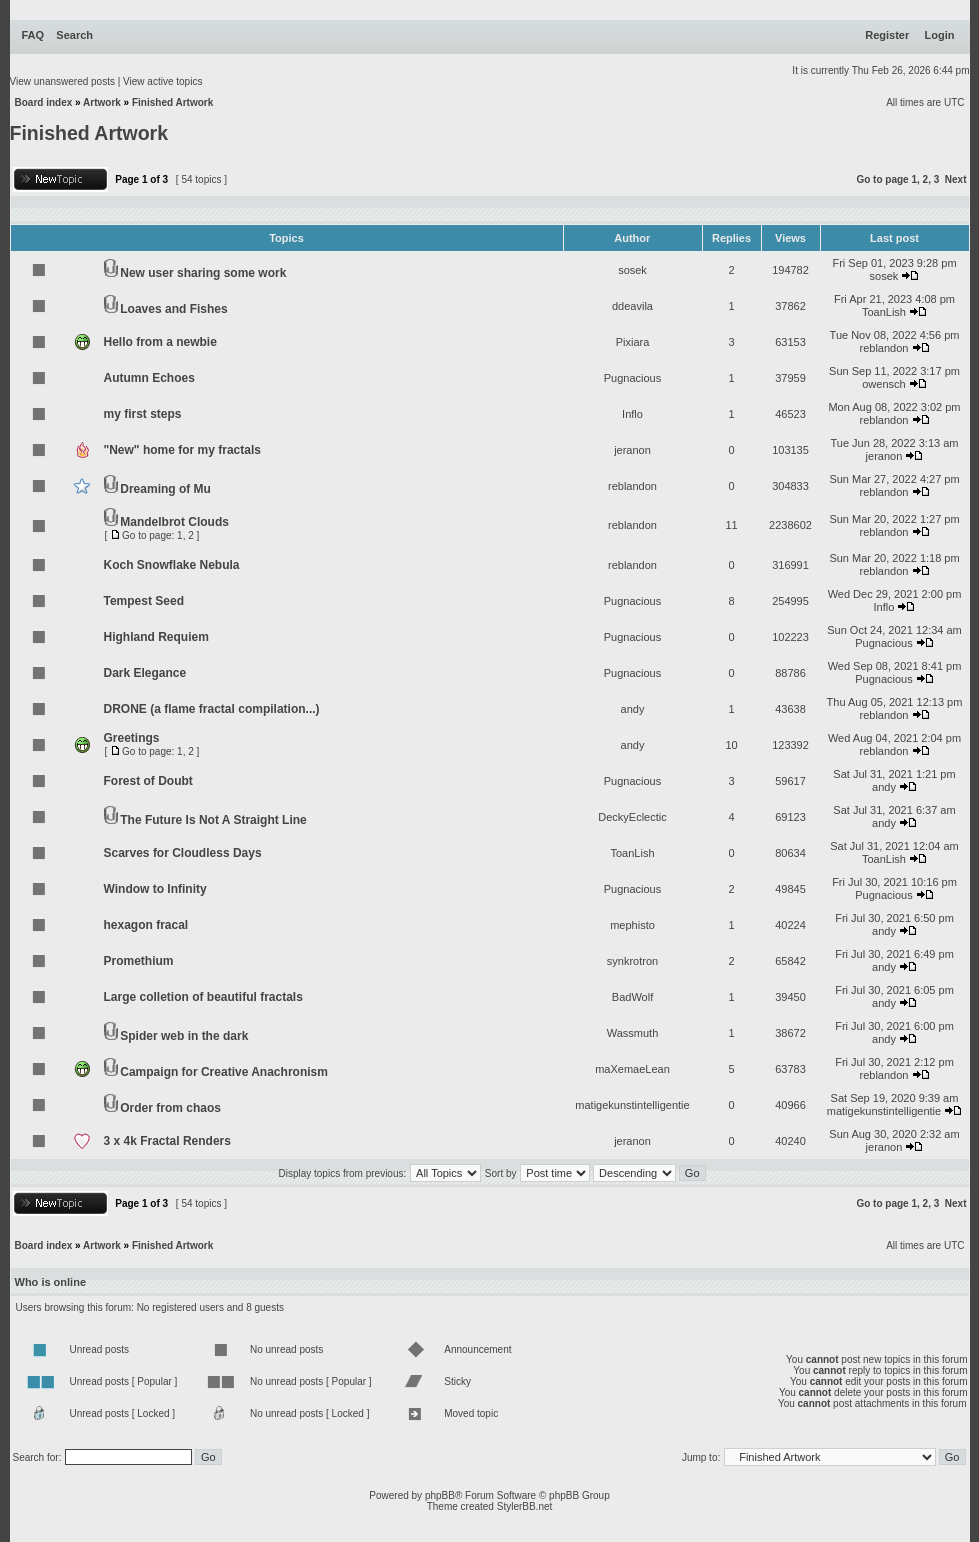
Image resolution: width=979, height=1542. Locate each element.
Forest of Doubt (148, 781)
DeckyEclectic (632, 817)
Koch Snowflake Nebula (172, 565)
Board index (44, 102)
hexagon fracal (146, 925)
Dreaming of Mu (165, 489)
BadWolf (632, 997)
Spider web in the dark (184, 1036)
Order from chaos (170, 1108)
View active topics (162, 81)
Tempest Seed (144, 601)
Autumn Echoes (149, 378)
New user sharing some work (203, 273)
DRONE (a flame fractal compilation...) (212, 709)
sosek (632, 270)
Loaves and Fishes (173, 309)
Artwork (102, 102)
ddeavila (632, 306)
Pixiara (633, 342)
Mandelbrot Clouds (174, 522)
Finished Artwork (172, 102)
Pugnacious (633, 378)
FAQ (33, 35)
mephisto (632, 925)
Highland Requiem (156, 637)
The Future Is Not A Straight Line (213, 820)
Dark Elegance (145, 673)
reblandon (884, 348)
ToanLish (884, 312)
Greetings (132, 738)
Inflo (632, 414)
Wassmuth (633, 1033)
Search (74, 35)
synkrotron (632, 961)
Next (956, 179)
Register (887, 35)
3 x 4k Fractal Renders (167, 1141)
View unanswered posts (62, 81)
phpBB (440, 1495)
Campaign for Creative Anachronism (224, 1072)
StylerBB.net (525, 1506)
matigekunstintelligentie (632, 1105)
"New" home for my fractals (182, 450)
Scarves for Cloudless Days (183, 853)
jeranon (632, 450)
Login (940, 35)
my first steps (143, 414)
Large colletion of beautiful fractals (203, 997)
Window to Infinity (155, 889)
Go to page (882, 179)
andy (633, 709)
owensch (883, 384)
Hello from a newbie (160, 342)
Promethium (139, 961)
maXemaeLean (632, 1069)
